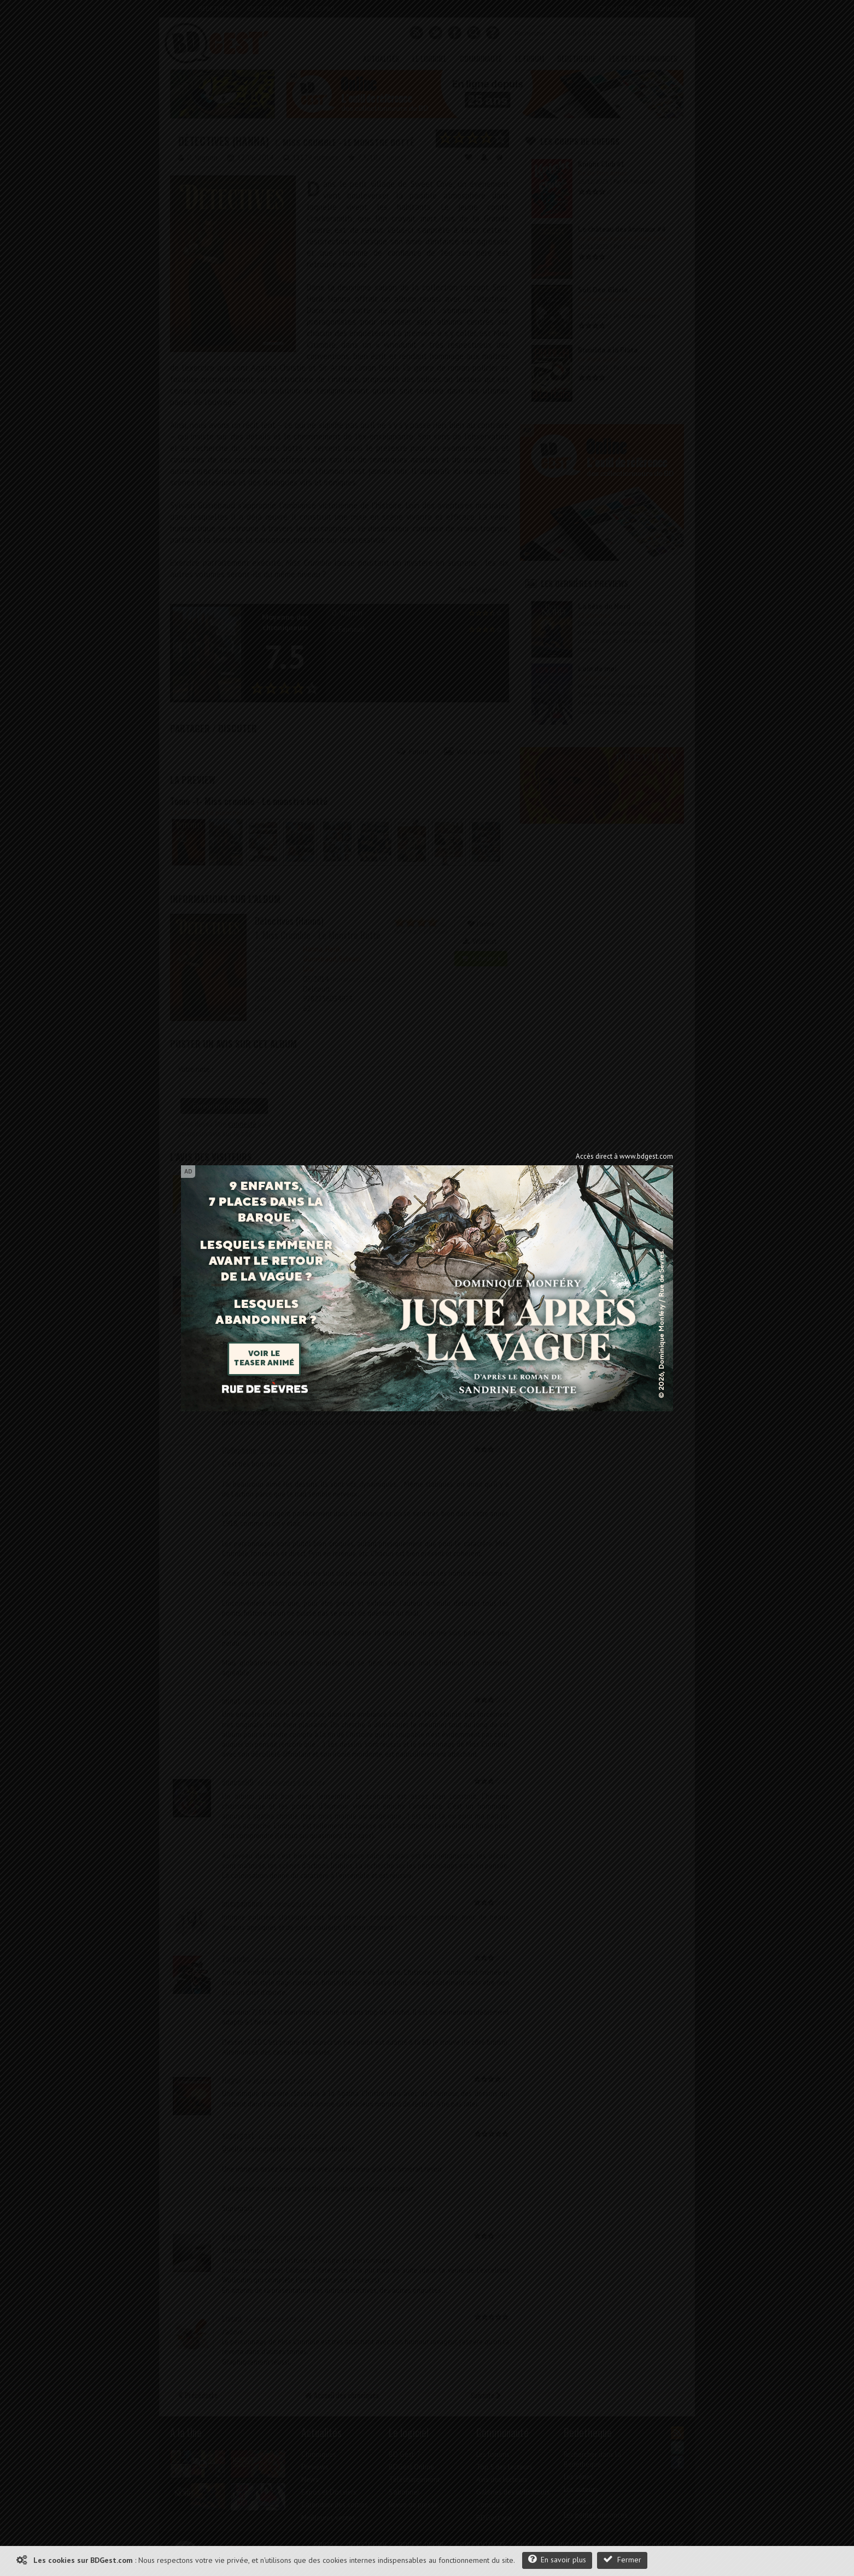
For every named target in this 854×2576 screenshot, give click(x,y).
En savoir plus (557, 2559)
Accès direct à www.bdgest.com (624, 1156)
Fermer (622, 2559)
